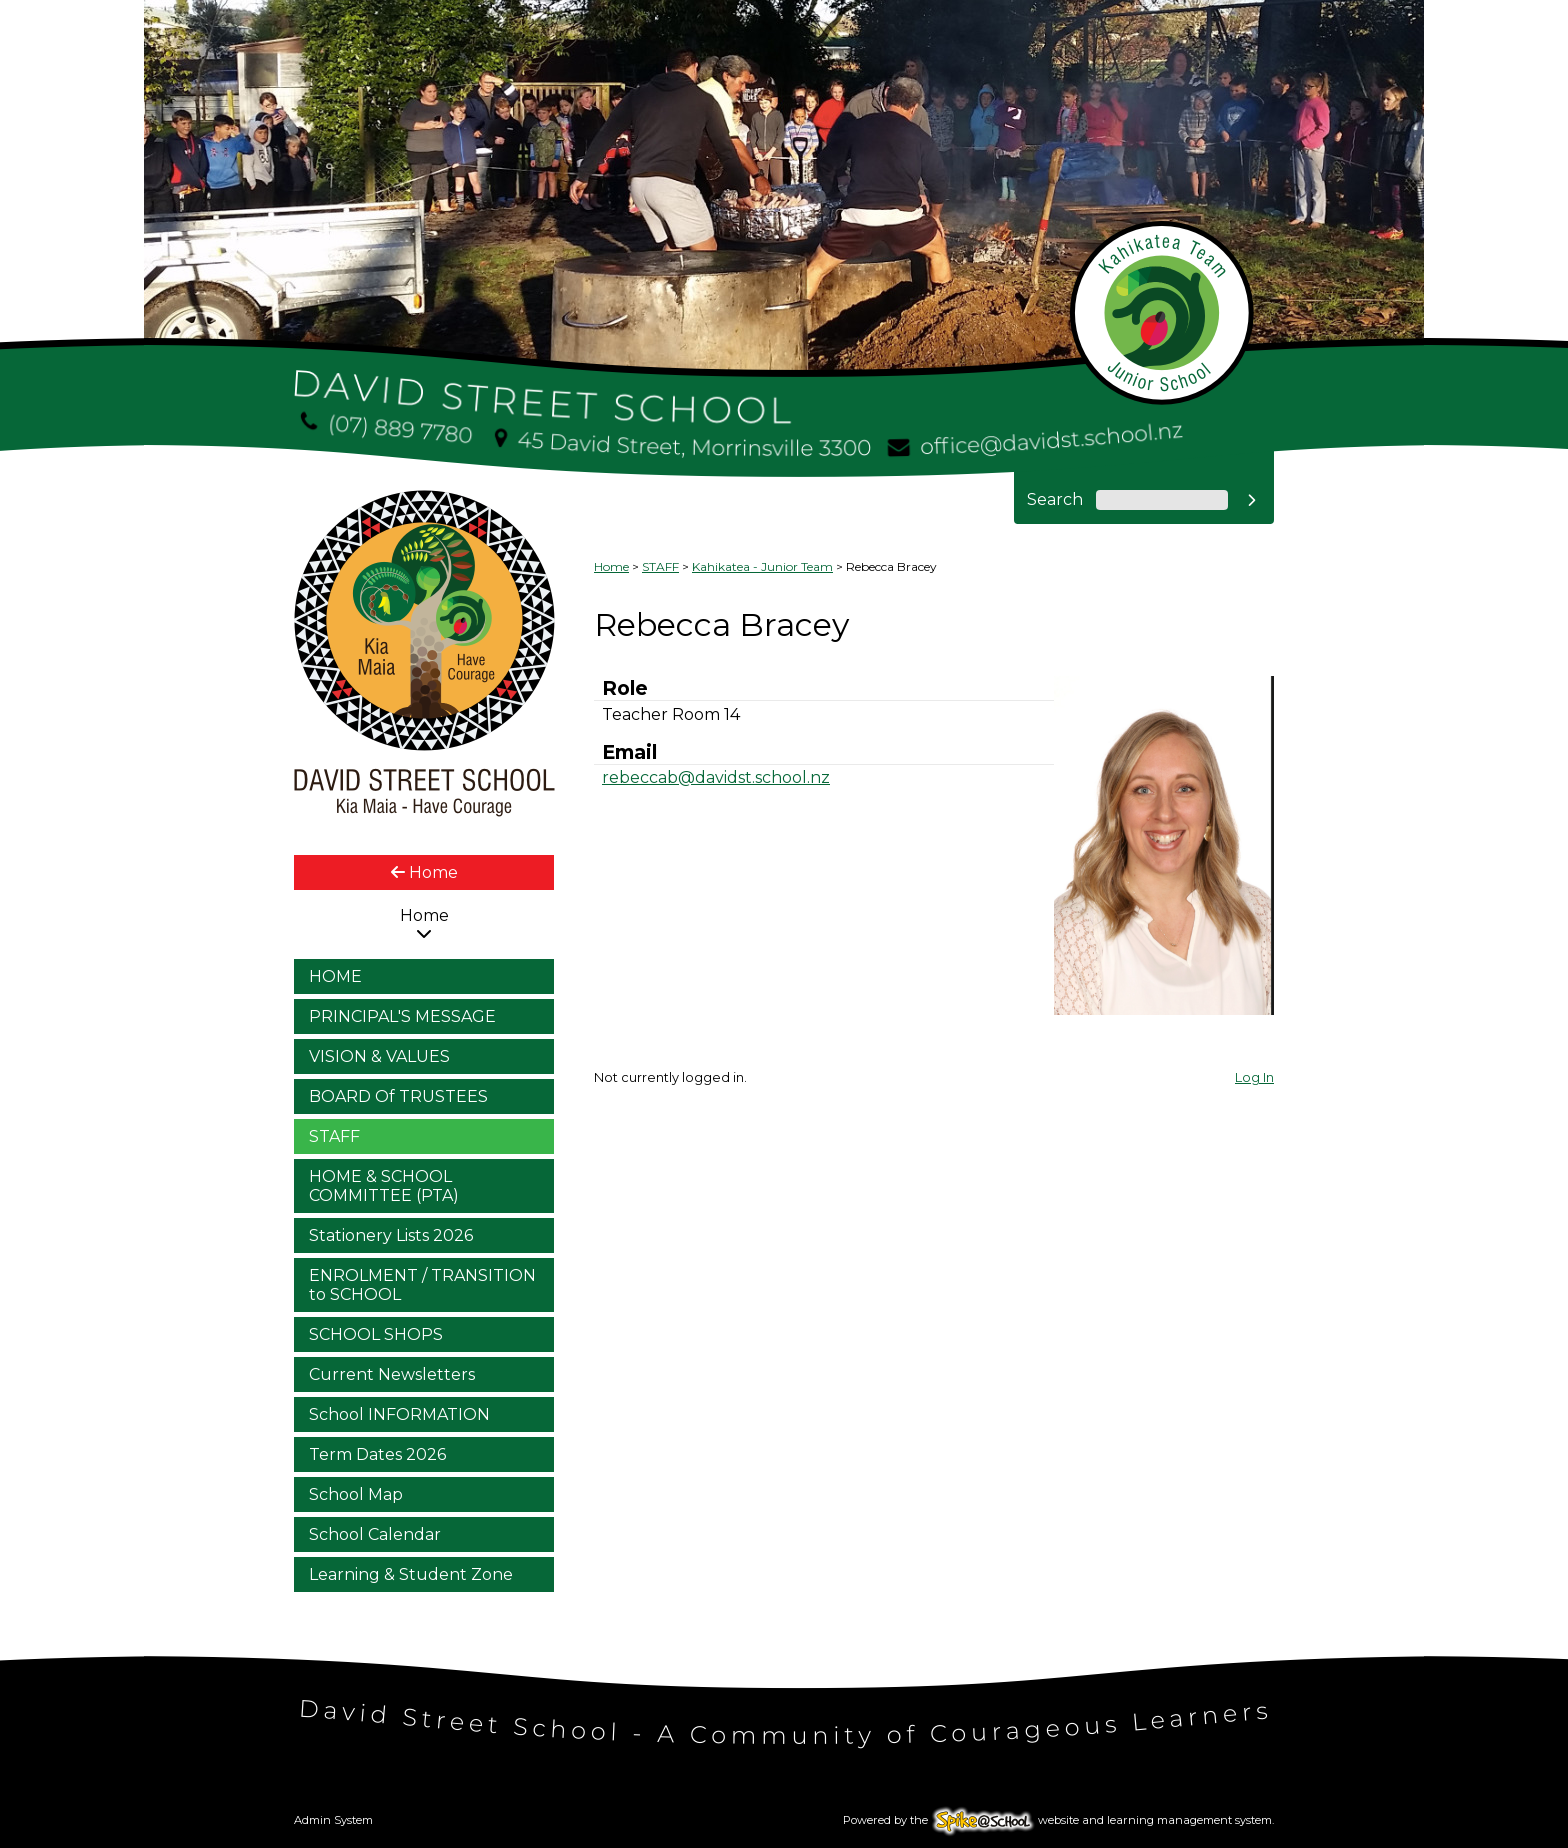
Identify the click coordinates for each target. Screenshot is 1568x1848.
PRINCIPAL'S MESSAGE (402, 1016)
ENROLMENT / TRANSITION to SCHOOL (422, 1285)
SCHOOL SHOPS (376, 1334)
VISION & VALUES (379, 1056)
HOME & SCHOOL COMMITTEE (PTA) (384, 1186)
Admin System (333, 1820)
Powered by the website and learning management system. (1058, 1820)
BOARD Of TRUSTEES (398, 1096)
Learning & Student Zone (411, 1574)
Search (1055, 499)
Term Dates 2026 (377, 1454)
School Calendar (375, 1534)
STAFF (334, 1136)
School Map (356, 1494)
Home (424, 872)
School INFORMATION (399, 1414)
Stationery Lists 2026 (391, 1235)
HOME (335, 976)
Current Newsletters (392, 1374)
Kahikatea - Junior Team (762, 566)
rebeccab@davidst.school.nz (716, 777)
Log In (1254, 1077)
